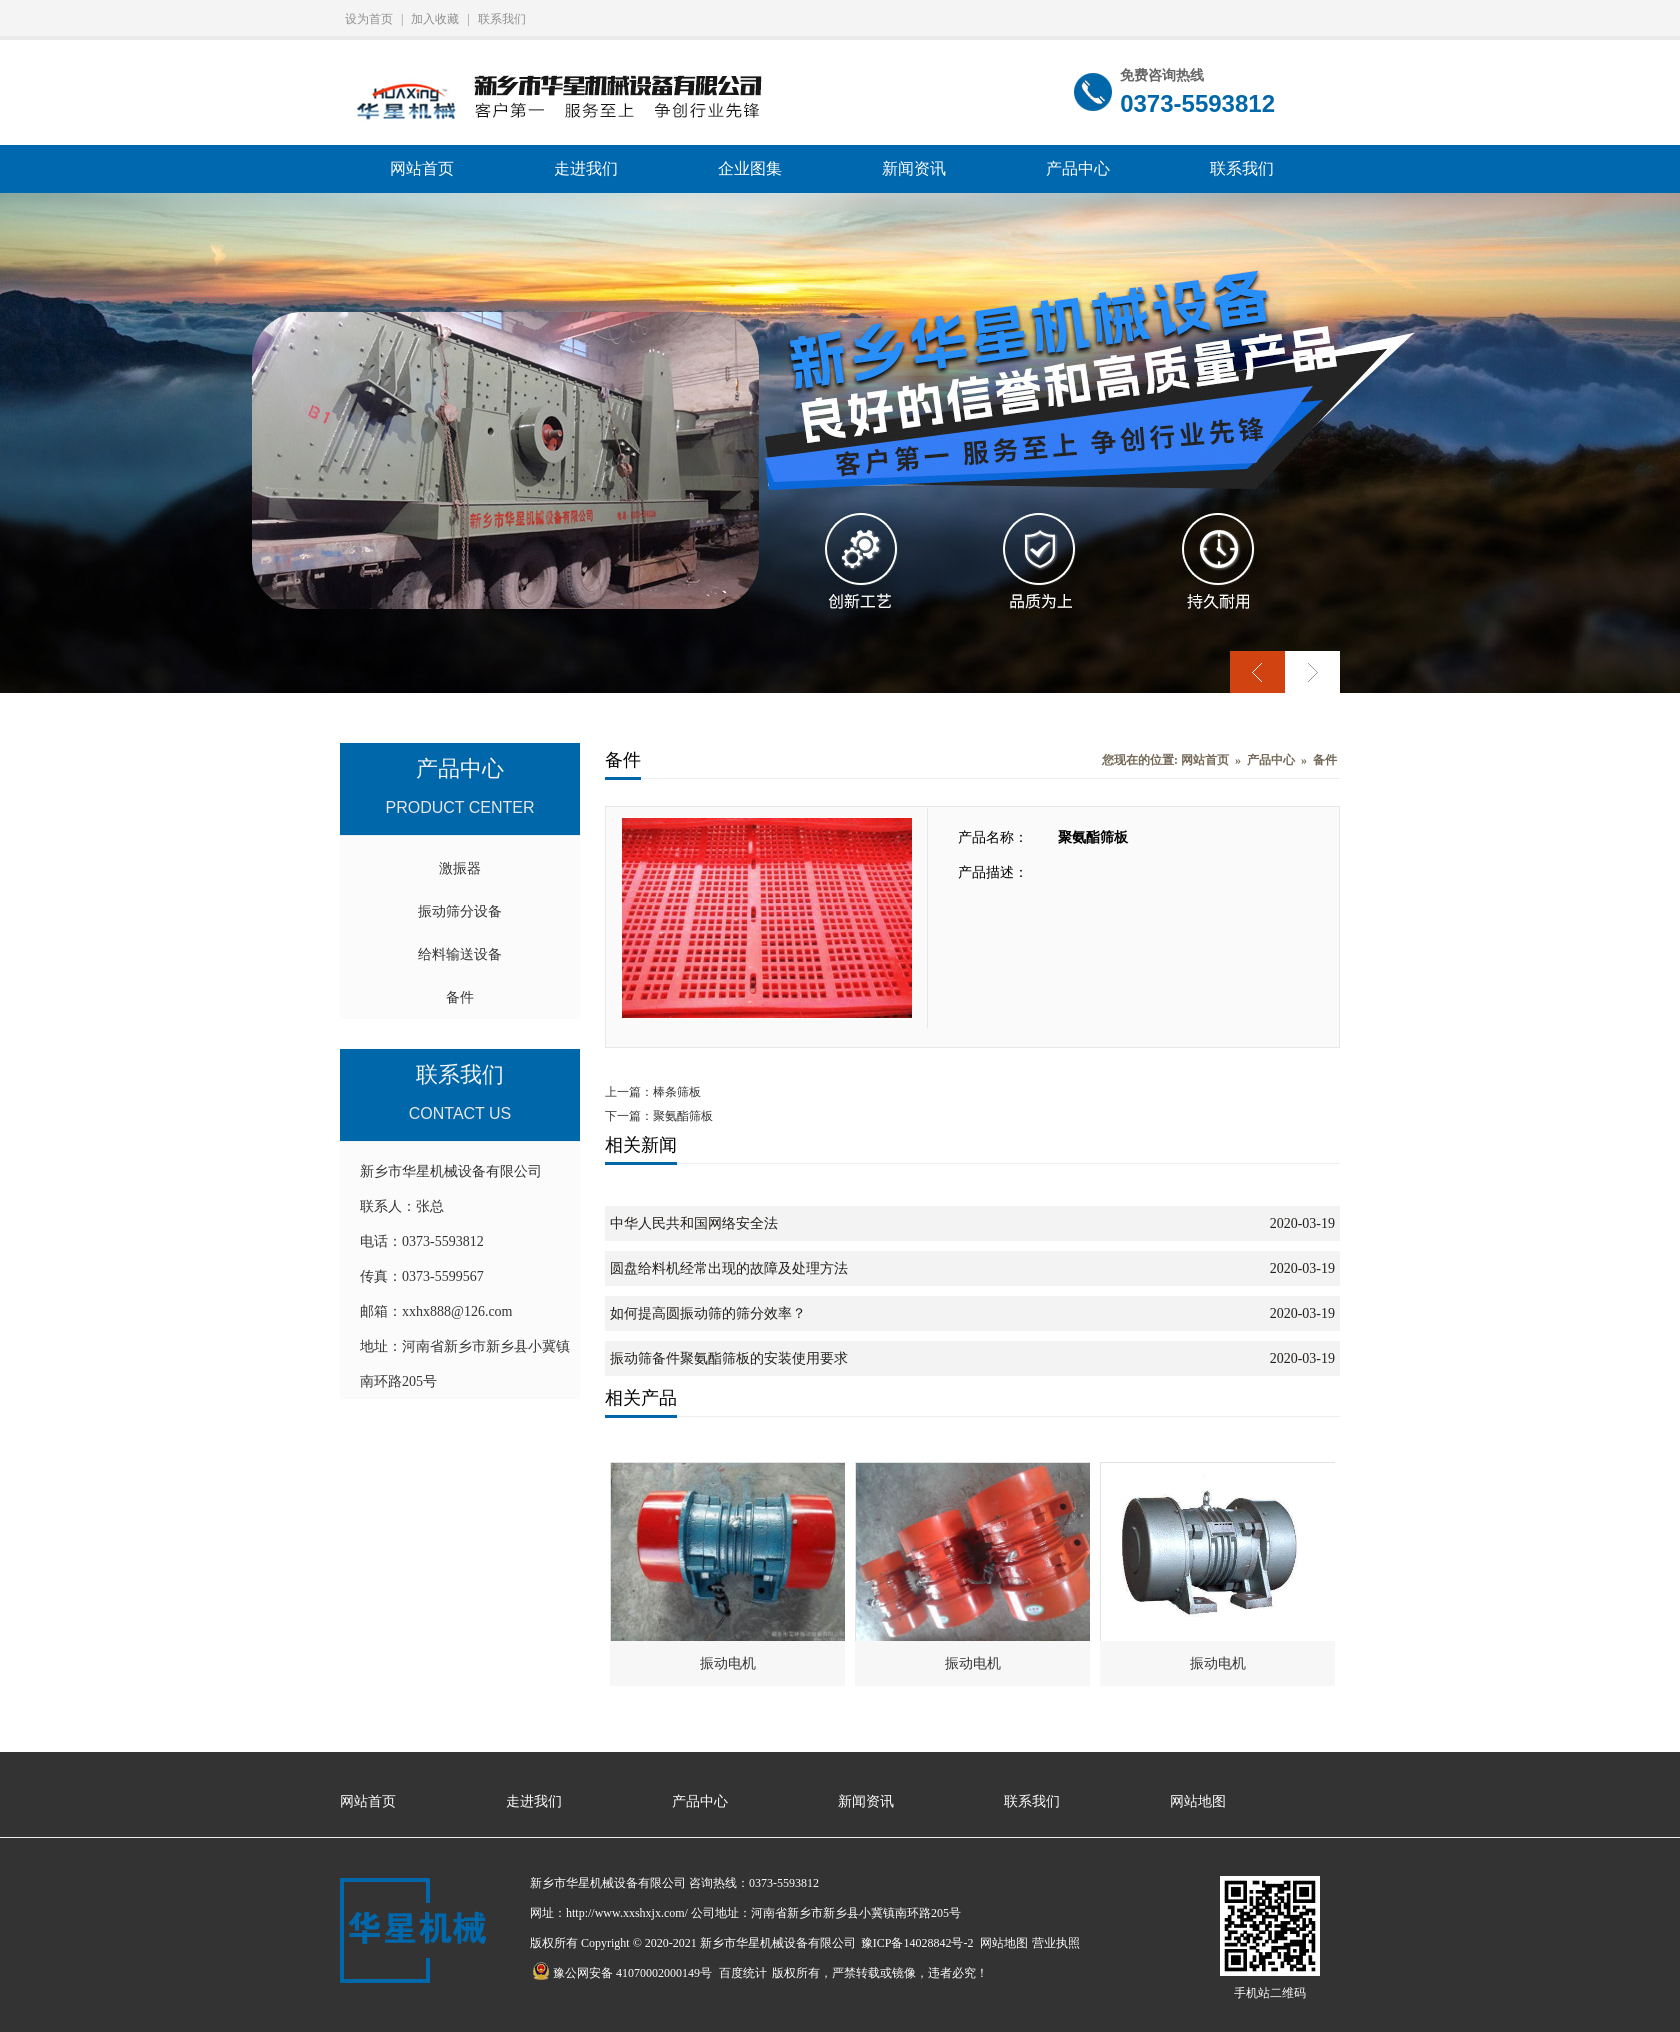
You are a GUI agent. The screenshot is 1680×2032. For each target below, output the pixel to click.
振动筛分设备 (460, 911)
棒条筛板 (677, 1092)
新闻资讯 (914, 168)
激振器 (460, 868)
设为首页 (369, 19)
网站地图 (1198, 1801)
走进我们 (586, 168)
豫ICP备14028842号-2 (917, 1943)
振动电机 (728, 1663)
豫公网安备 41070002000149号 (622, 1973)
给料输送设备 (460, 954)
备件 (460, 997)
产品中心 (1078, 168)
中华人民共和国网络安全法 (694, 1223)
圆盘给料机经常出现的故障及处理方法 (729, 1268)
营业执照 (1056, 1943)
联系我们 (502, 19)
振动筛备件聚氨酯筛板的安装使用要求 (729, 1358)
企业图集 (750, 168)
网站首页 (422, 168)
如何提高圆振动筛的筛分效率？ (708, 1313)
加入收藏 (435, 19)
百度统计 (743, 1973)
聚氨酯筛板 (683, 1116)
